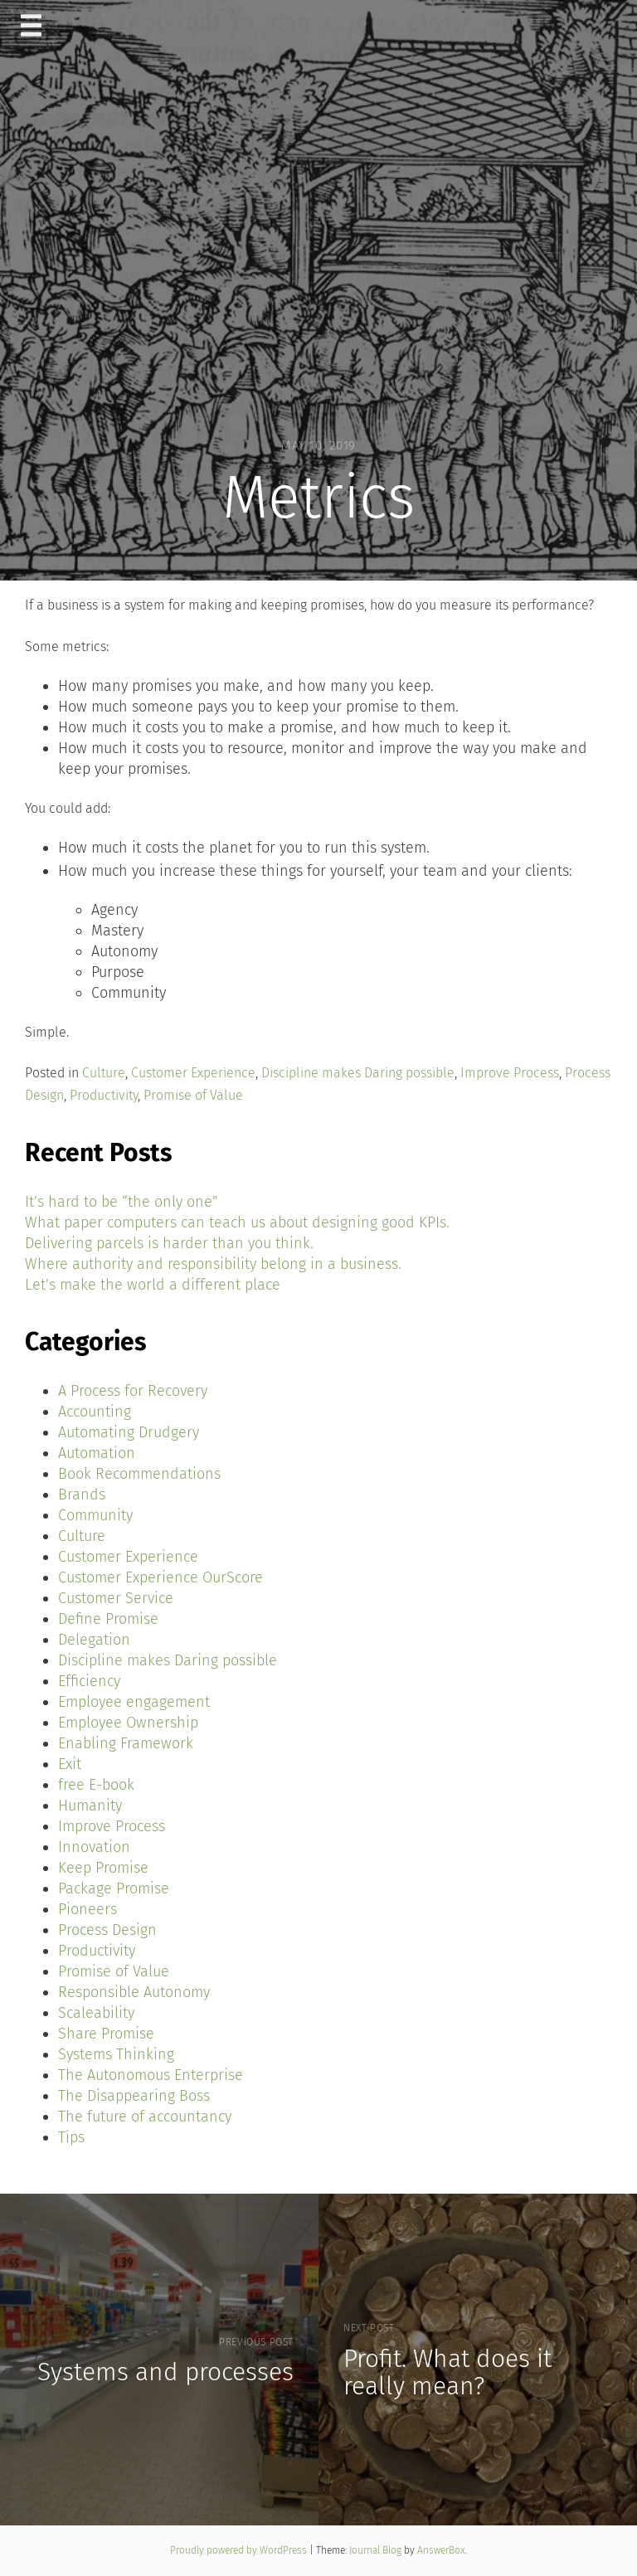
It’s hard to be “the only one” (121, 1202)
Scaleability (96, 2013)
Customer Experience (193, 1073)
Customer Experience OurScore (160, 1577)
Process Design (107, 1930)
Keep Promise (103, 1868)
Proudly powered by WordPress (239, 2550)
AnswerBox (441, 2550)
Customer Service (115, 1598)
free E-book (96, 1785)
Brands (81, 1494)
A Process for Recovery (132, 1391)
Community (95, 1515)
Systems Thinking (116, 2054)
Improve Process (509, 1073)
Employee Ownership (128, 1722)
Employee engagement (134, 1702)
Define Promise (108, 1619)
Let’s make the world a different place (152, 1285)
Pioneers (87, 1909)
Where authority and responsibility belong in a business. (213, 1264)
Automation (96, 1453)
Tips (71, 2137)
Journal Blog (376, 2550)
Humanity (90, 1805)
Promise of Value (193, 1095)
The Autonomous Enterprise (150, 2075)
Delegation (94, 1640)
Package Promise (113, 1888)
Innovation (94, 1847)
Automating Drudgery (128, 1432)
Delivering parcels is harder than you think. (169, 1243)
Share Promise (106, 2033)
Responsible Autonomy (134, 1992)
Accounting (94, 1411)
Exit (69, 1764)
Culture (103, 1073)
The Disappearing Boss (134, 2096)
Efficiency (89, 1681)
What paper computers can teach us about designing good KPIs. (237, 1222)
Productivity (104, 1095)
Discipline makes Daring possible (358, 1073)
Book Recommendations (139, 1474)
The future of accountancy (144, 2116)
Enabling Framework (125, 1743)
